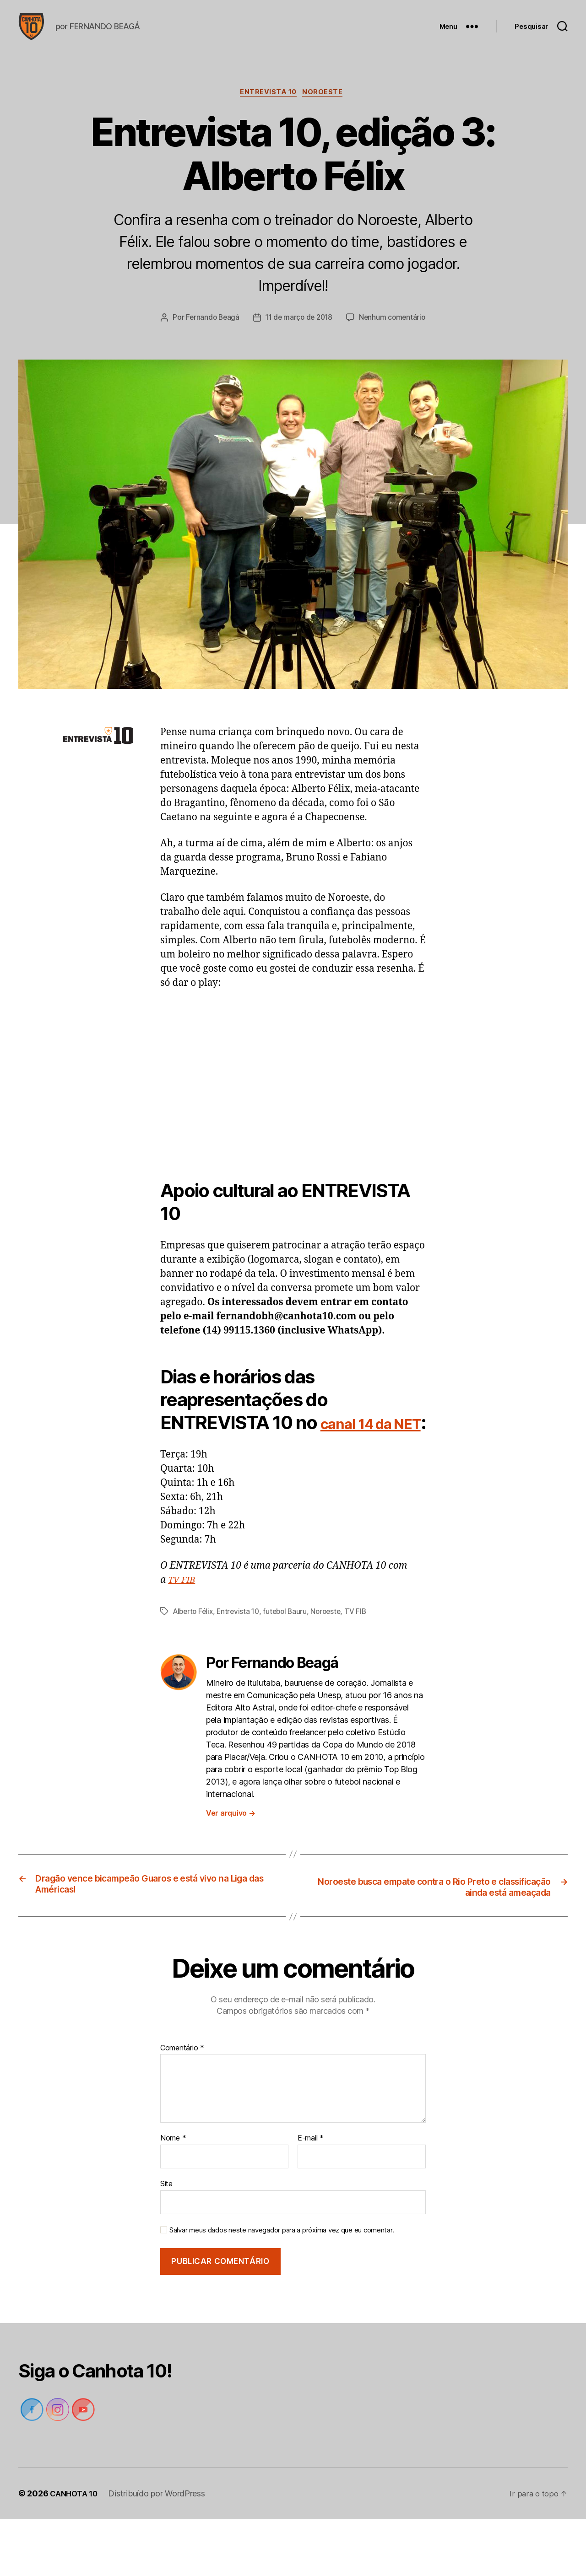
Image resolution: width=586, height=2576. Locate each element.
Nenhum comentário (299, 350)
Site (166, 2240)
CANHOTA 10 (76, 2550)
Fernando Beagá (256, 333)
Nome (173, 2195)
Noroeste (326, 107)
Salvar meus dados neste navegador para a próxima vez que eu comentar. (281, 2286)
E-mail (311, 2195)
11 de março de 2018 (346, 333)
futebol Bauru (291, 1667)
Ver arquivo (230, 1868)
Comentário (182, 2104)
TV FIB (183, 1635)
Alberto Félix (195, 1667)
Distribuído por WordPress (161, 2550)
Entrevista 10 (268, 107)
